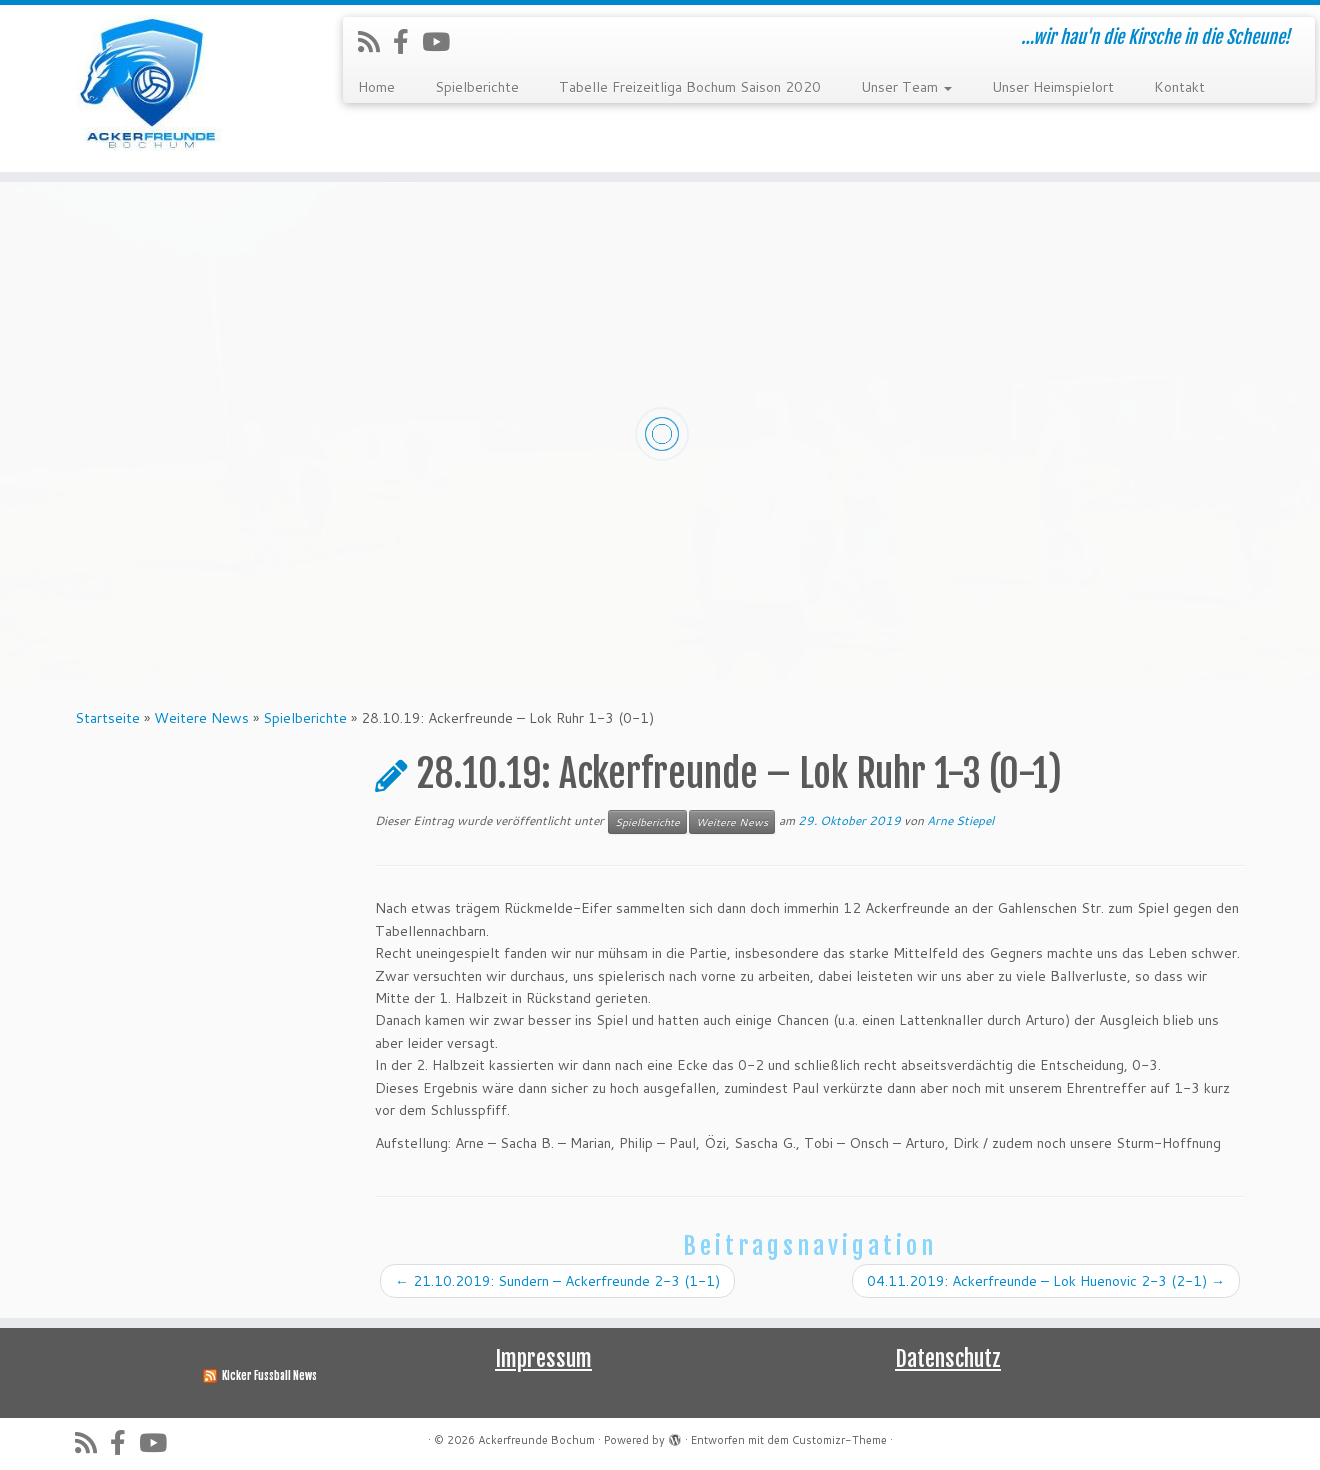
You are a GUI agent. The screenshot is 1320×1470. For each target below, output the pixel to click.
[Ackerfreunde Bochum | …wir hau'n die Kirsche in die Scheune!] (152, 88)
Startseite (107, 718)
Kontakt (1179, 87)
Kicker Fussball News (269, 1376)
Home (376, 87)
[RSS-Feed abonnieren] (375, 41)
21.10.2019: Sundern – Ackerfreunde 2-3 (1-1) (557, 1281)
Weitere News (201, 718)
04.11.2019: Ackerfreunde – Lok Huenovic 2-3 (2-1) (1046, 1281)
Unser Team (906, 87)
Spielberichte (477, 87)
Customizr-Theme (839, 1440)
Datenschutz (948, 1358)
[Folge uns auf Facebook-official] (407, 41)
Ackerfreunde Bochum (536, 1440)
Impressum (543, 1358)
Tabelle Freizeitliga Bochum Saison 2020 (690, 87)
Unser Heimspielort (1053, 87)
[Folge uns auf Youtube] (442, 41)
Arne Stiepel (960, 820)
